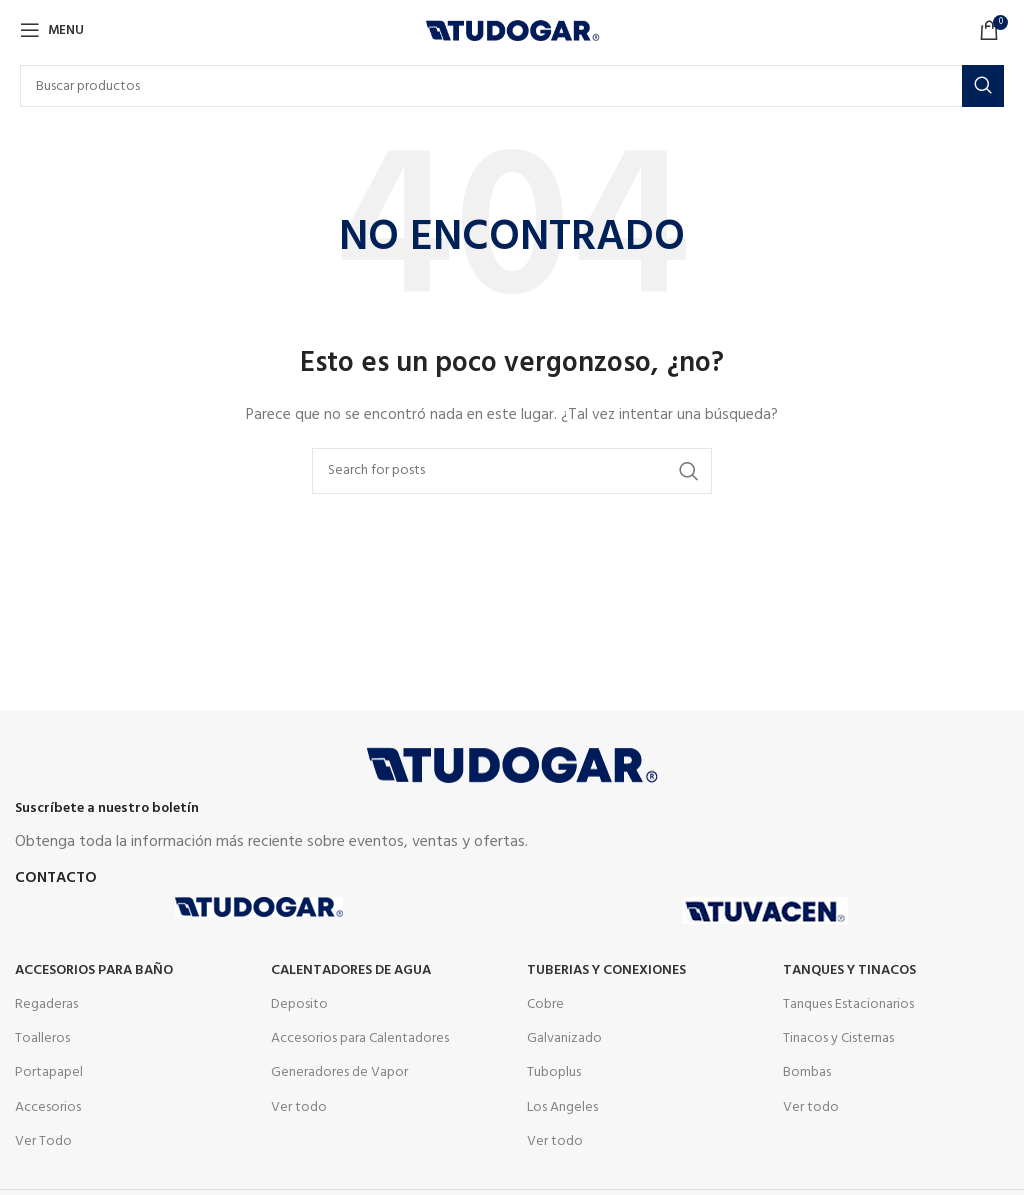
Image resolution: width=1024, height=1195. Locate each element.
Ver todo (299, 1107)
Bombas (807, 1072)
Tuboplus (554, 1072)
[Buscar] (512, 86)
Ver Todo (43, 1141)
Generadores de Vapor (339, 1072)
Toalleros (42, 1038)
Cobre (545, 1004)
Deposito (299, 1004)
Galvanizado (564, 1038)
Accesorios (48, 1107)
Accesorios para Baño (94, 970)
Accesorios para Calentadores (360, 1038)
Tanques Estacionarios (848, 1004)
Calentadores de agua (351, 970)
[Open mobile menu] (52, 30)
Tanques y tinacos (849, 970)
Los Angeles (562, 1107)
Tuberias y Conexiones (606, 970)
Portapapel (49, 1072)
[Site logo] (512, 30)
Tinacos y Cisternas (838, 1038)
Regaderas (46, 1004)
